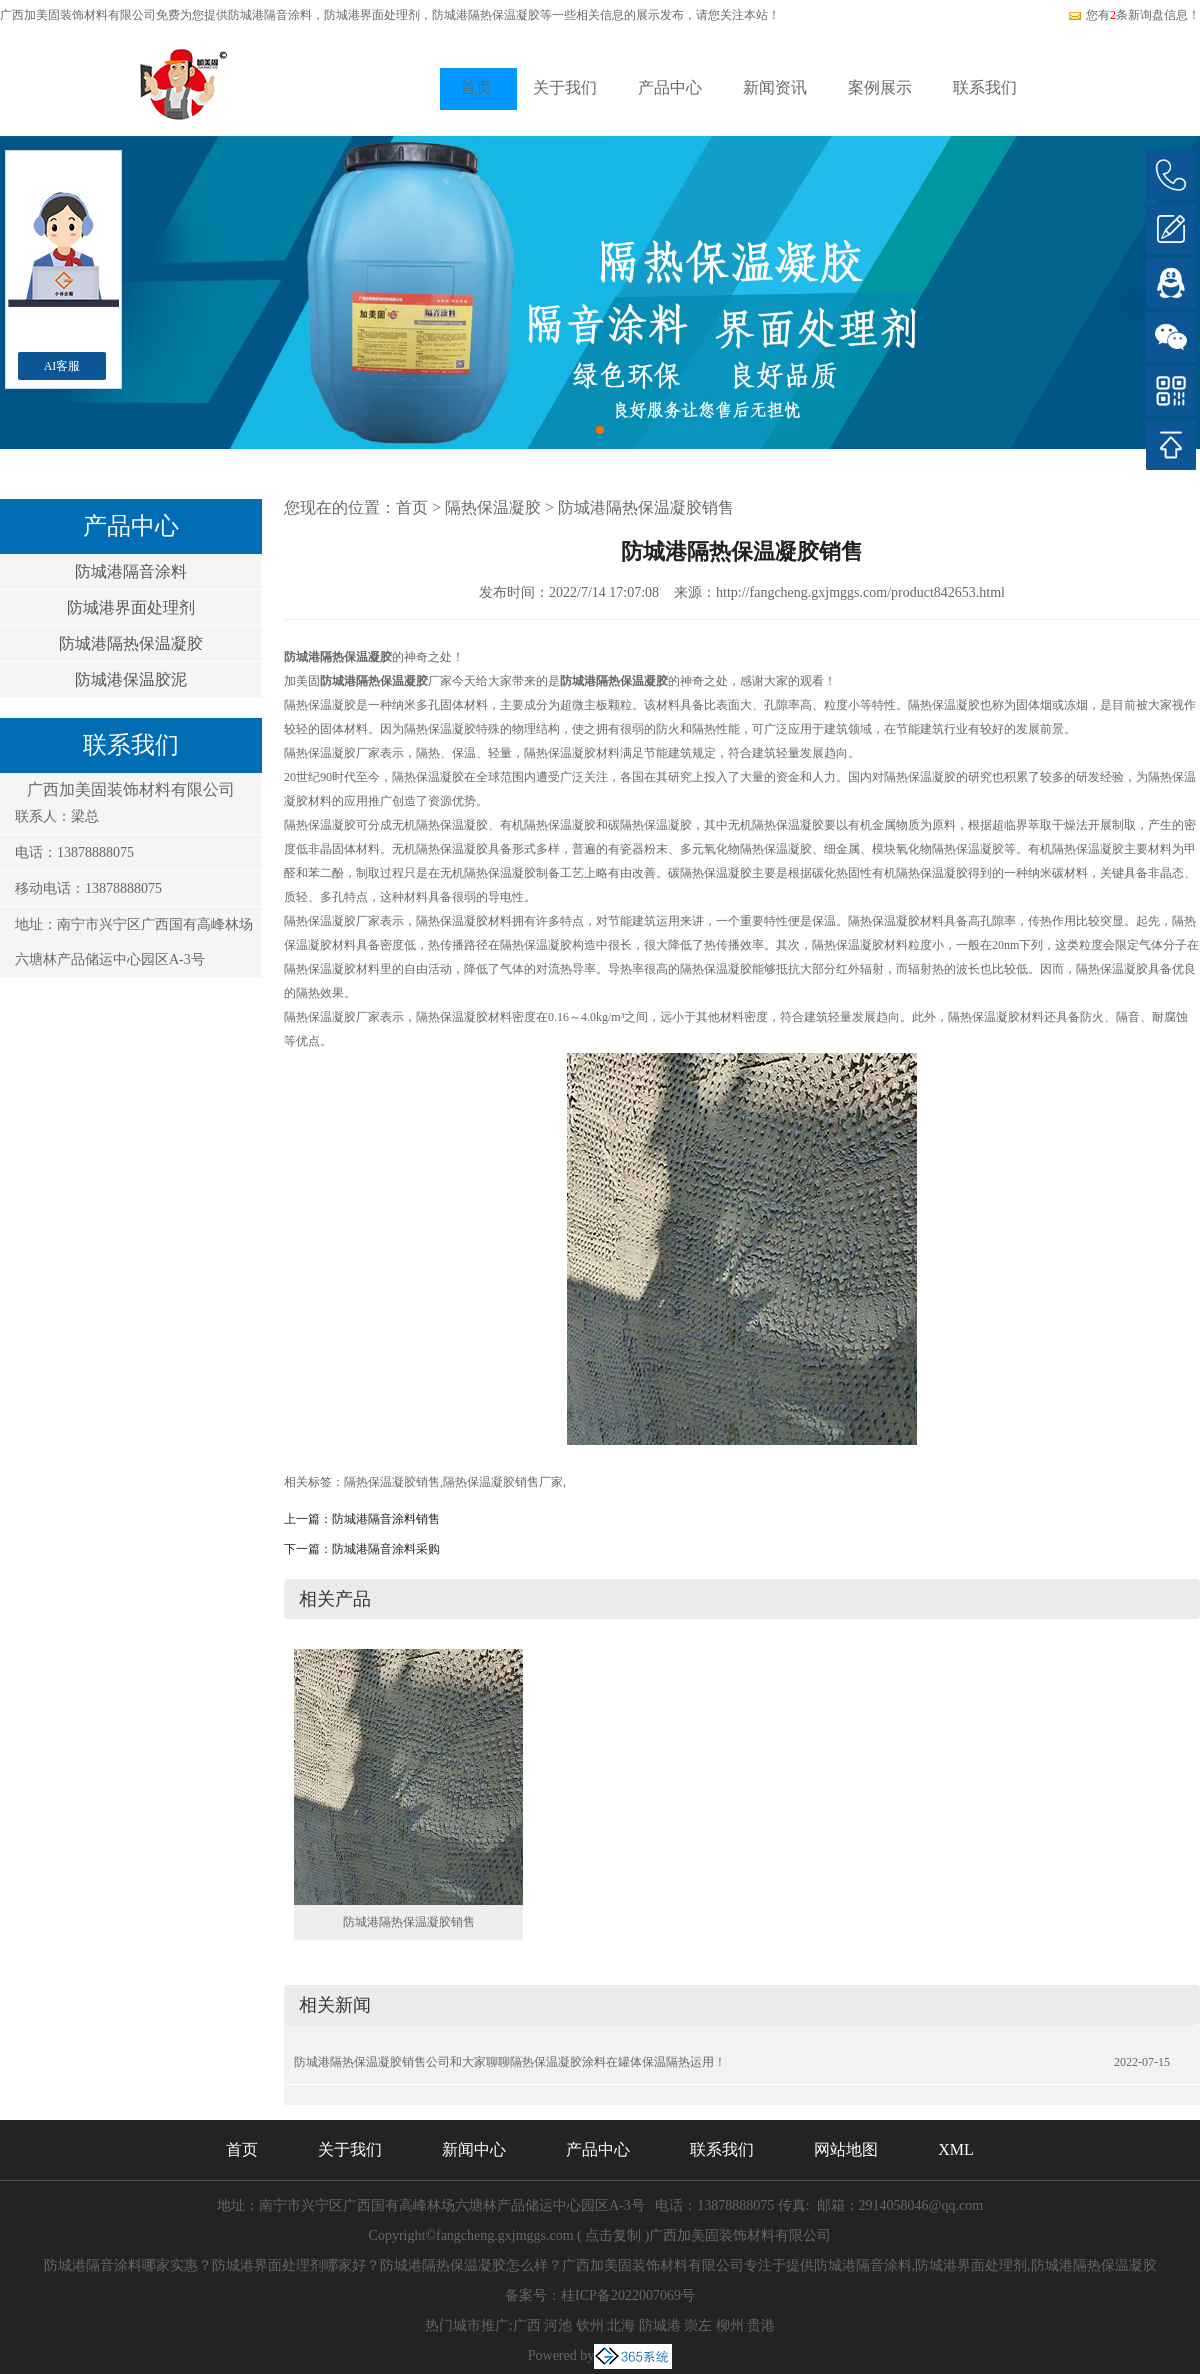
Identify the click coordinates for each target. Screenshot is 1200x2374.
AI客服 (62, 366)
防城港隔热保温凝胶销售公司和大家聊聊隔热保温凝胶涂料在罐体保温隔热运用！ (510, 2062)
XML (956, 2149)
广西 (527, 2325)
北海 (621, 2325)
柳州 (730, 2325)
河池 (558, 2325)
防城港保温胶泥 (131, 679)
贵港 (761, 2325)
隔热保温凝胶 (493, 507)
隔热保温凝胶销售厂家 (503, 1482)
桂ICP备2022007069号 (628, 2295)
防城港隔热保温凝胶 (131, 643)
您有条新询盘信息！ (1133, 15)
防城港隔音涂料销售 (386, 1519)
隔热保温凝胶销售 (392, 1482)
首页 (476, 87)
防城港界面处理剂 (131, 607)
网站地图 (846, 2149)
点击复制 (613, 2235)
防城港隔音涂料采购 (386, 1549)
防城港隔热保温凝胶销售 (646, 507)
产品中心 (670, 87)
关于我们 (565, 87)
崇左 (698, 2325)
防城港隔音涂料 (270, 15)
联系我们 (985, 87)
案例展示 (880, 87)
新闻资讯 (775, 87)
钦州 (590, 2325)
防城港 (660, 2325)
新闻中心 (474, 2149)
